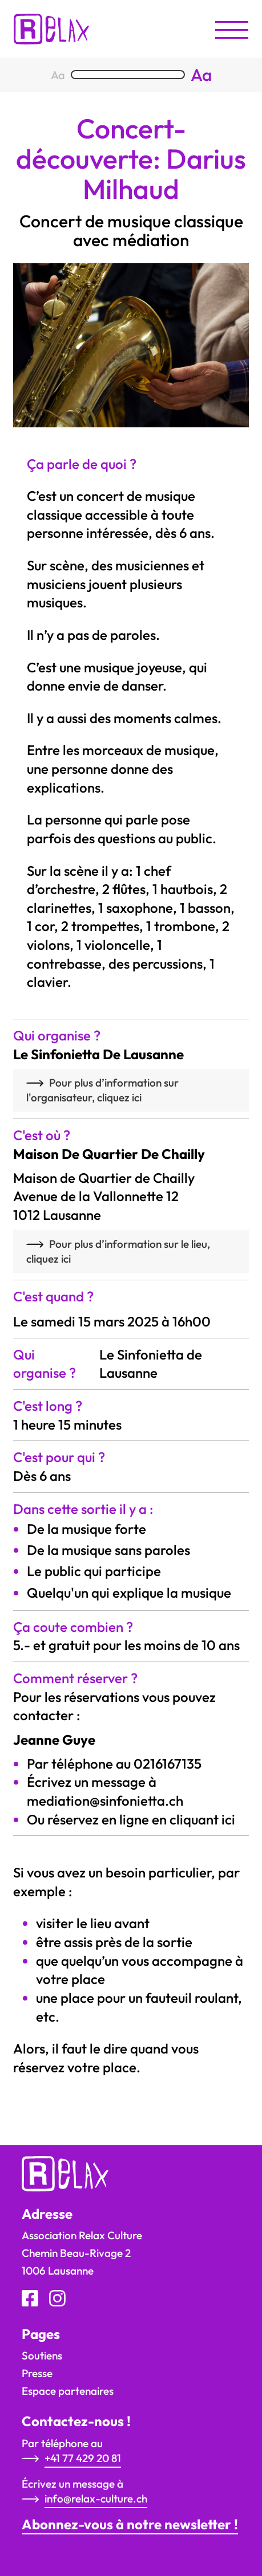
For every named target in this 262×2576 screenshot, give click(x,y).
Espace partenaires (68, 2391)
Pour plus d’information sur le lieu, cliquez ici (118, 1251)
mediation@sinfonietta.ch (105, 1800)
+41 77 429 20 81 (83, 2458)
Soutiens (42, 2355)
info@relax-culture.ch (96, 2498)
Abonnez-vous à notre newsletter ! (130, 2524)
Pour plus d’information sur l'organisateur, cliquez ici (102, 1090)
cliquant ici (202, 1819)
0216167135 (167, 1763)
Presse (37, 2373)
